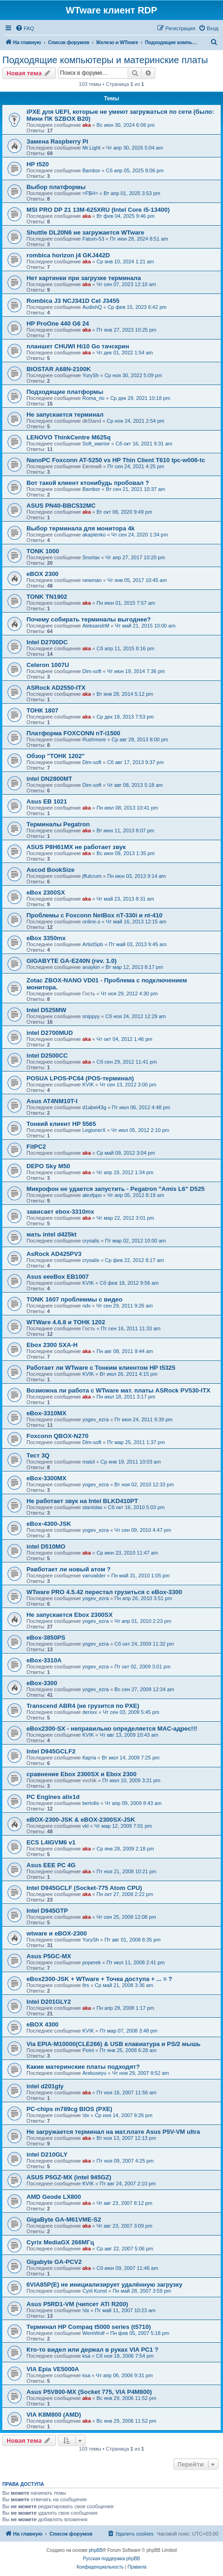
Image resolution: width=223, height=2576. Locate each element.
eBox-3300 (41, 1683)
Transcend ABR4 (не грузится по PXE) (82, 1705)
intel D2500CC (47, 1055)
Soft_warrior (96, 443)
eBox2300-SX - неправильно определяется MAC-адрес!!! (111, 1728)
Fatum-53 (93, 239)
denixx (89, 1712)
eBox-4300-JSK (48, 1523)
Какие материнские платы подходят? (83, 2066)
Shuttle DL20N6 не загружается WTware (85, 232)
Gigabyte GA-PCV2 (54, 2261)
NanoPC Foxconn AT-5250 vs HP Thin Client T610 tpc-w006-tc (115, 460)
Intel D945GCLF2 (51, 1751)
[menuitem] (24, 28)
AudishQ (92, 307)
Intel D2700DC (47, 642)
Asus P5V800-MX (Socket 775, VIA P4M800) (89, 2391)
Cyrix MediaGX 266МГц (60, 2242)
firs (85, 1985)
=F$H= (90, 193)
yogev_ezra (95, 1419)
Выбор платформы (55, 186)
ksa (86, 2356)
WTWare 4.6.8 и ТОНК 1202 (65, 1322)
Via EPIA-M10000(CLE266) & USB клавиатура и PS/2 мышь (113, 2043)
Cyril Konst (94, 2291)
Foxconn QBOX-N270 (57, 1435)
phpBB (96, 2550)
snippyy (90, 1016)
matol (88, 1462)
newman (92, 580)
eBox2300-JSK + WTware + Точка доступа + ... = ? (99, 1978)
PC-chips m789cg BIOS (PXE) (69, 2108)
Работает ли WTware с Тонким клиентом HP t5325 (100, 1367)
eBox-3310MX (46, 1413)
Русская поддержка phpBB (111, 2558)
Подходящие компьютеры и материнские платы (105, 60)
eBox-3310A (44, 1660)
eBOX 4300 (42, 2024)
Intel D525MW (46, 1010)
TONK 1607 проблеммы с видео (74, 1299)
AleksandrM (95, 625)
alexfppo (92, 1195)
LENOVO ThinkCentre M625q (68, 437)
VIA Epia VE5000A (52, 2369)
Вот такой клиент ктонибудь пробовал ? (87, 482)
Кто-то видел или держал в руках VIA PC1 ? (92, 2349)
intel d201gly (45, 2086)
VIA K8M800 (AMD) (53, 2414)
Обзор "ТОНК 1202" (55, 755)
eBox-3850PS (46, 1637)
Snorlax (90, 557)
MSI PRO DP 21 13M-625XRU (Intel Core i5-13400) (98, 209)
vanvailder (93, 1575)
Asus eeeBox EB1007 (57, 1276)
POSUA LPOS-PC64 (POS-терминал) (80, 1078)
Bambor (91, 170)
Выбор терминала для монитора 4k (80, 528)
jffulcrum (91, 876)
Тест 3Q (38, 1455)
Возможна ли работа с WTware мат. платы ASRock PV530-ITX (118, 1390)
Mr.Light (91, 147)
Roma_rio (93, 398)
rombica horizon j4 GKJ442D (68, 255)
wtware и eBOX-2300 (56, 1933)
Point (88, 2050)
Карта (89, 1757)
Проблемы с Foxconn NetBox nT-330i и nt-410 (94, 915)
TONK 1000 (42, 551)
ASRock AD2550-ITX (55, 687)
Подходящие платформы (64, 391)
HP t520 (37, 164)
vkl (85, 1826)
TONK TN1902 (46, 596)
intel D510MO (46, 1546)
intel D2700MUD (49, 1032)
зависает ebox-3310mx (60, 1211)
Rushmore (94, 739)
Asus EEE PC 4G (51, 1865)
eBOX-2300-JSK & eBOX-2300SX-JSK (80, 1819)
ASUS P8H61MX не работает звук (76, 846)
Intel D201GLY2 (48, 2001)
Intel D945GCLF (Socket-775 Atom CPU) (84, 1887)
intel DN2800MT (49, 778)
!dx (85, 2115)
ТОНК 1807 (42, 710)
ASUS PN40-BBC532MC (61, 505)
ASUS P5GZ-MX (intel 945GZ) (68, 2177)
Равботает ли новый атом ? (68, 1569)
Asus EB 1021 (46, 801)
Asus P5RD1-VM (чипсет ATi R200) (77, 2304)
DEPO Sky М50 (48, 1166)
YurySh (90, 375)
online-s (91, 921)
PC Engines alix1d (52, 1796)
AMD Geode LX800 (53, 2196)
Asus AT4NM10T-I (52, 1101)
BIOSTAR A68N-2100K (58, 369)
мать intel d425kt (51, 1234)
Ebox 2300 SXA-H (52, 1344)
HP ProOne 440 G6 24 (57, 323)
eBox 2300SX (45, 892)
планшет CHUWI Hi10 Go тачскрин (77, 346)
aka (86, 125)
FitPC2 (36, 1146)
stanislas (92, 1507)
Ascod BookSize (50, 869)
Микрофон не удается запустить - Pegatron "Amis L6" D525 (115, 1188)
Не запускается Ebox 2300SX (69, 1614)
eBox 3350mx (46, 938)
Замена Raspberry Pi (57, 141)
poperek (91, 1962)
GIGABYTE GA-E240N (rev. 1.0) (71, 960)
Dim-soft (91, 671)
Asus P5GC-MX (48, 1956)
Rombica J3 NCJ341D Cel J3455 (72, 300)
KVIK (88, 1084)
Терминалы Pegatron (58, 824)
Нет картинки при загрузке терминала (83, 278)
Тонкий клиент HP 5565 (61, 1123)
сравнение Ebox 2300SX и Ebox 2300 (81, 1774)
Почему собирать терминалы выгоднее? (88, 619)
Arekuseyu (94, 2073)
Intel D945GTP (47, 1910)
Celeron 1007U (47, 664)
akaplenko (93, 534)
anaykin (91, 967)
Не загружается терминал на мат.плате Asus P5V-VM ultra (113, 2131)
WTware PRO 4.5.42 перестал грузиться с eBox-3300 (104, 1592)
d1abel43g (94, 1107)
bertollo (90, 1803)
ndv (86, 1305)
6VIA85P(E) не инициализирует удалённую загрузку (104, 2284)
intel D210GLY (46, 2154)
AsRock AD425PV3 (53, 1253)
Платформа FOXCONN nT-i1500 (73, 733)
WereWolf (93, 2333)
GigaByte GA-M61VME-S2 (63, 2219)
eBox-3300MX (46, 1478)
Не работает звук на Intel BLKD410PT (82, 1500)
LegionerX (93, 1130)
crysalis (90, 1240)
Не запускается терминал (65, 414)
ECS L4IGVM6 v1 (51, 1842)
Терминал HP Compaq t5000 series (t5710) (88, 2326)
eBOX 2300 (42, 573)
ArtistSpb (92, 944)
